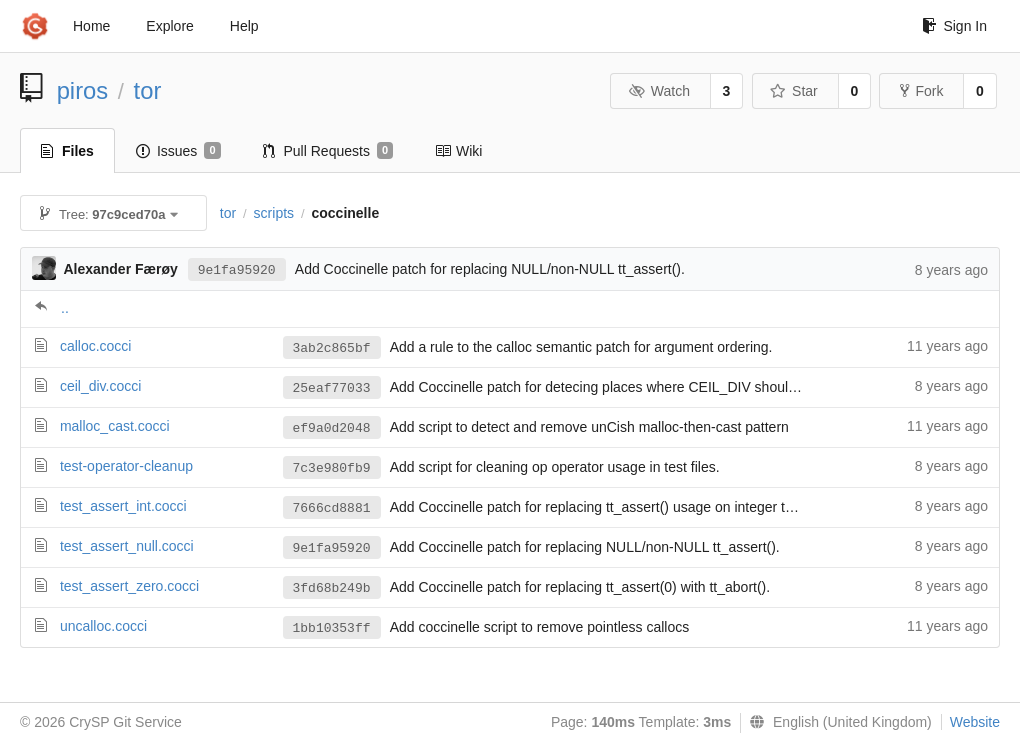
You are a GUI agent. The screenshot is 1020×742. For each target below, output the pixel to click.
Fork (921, 91)
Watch (659, 91)
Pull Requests (328, 151)
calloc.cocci (96, 346)
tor (148, 90)
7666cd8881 (332, 508)
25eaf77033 (332, 388)
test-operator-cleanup (126, 466)
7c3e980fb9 (332, 468)
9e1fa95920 (237, 270)
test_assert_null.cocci (127, 546)
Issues (178, 151)
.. (65, 308)
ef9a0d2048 (332, 428)
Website (975, 722)
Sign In (954, 26)
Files (67, 151)
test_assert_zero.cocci (129, 586)
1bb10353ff (332, 628)
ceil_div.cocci (100, 386)
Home (91, 26)
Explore (169, 26)
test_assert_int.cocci (123, 506)
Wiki (458, 151)
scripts (274, 213)
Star (794, 91)
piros (83, 90)
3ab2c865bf (332, 348)
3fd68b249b (332, 588)
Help (244, 26)
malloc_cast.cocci (115, 426)
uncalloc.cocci (103, 626)
